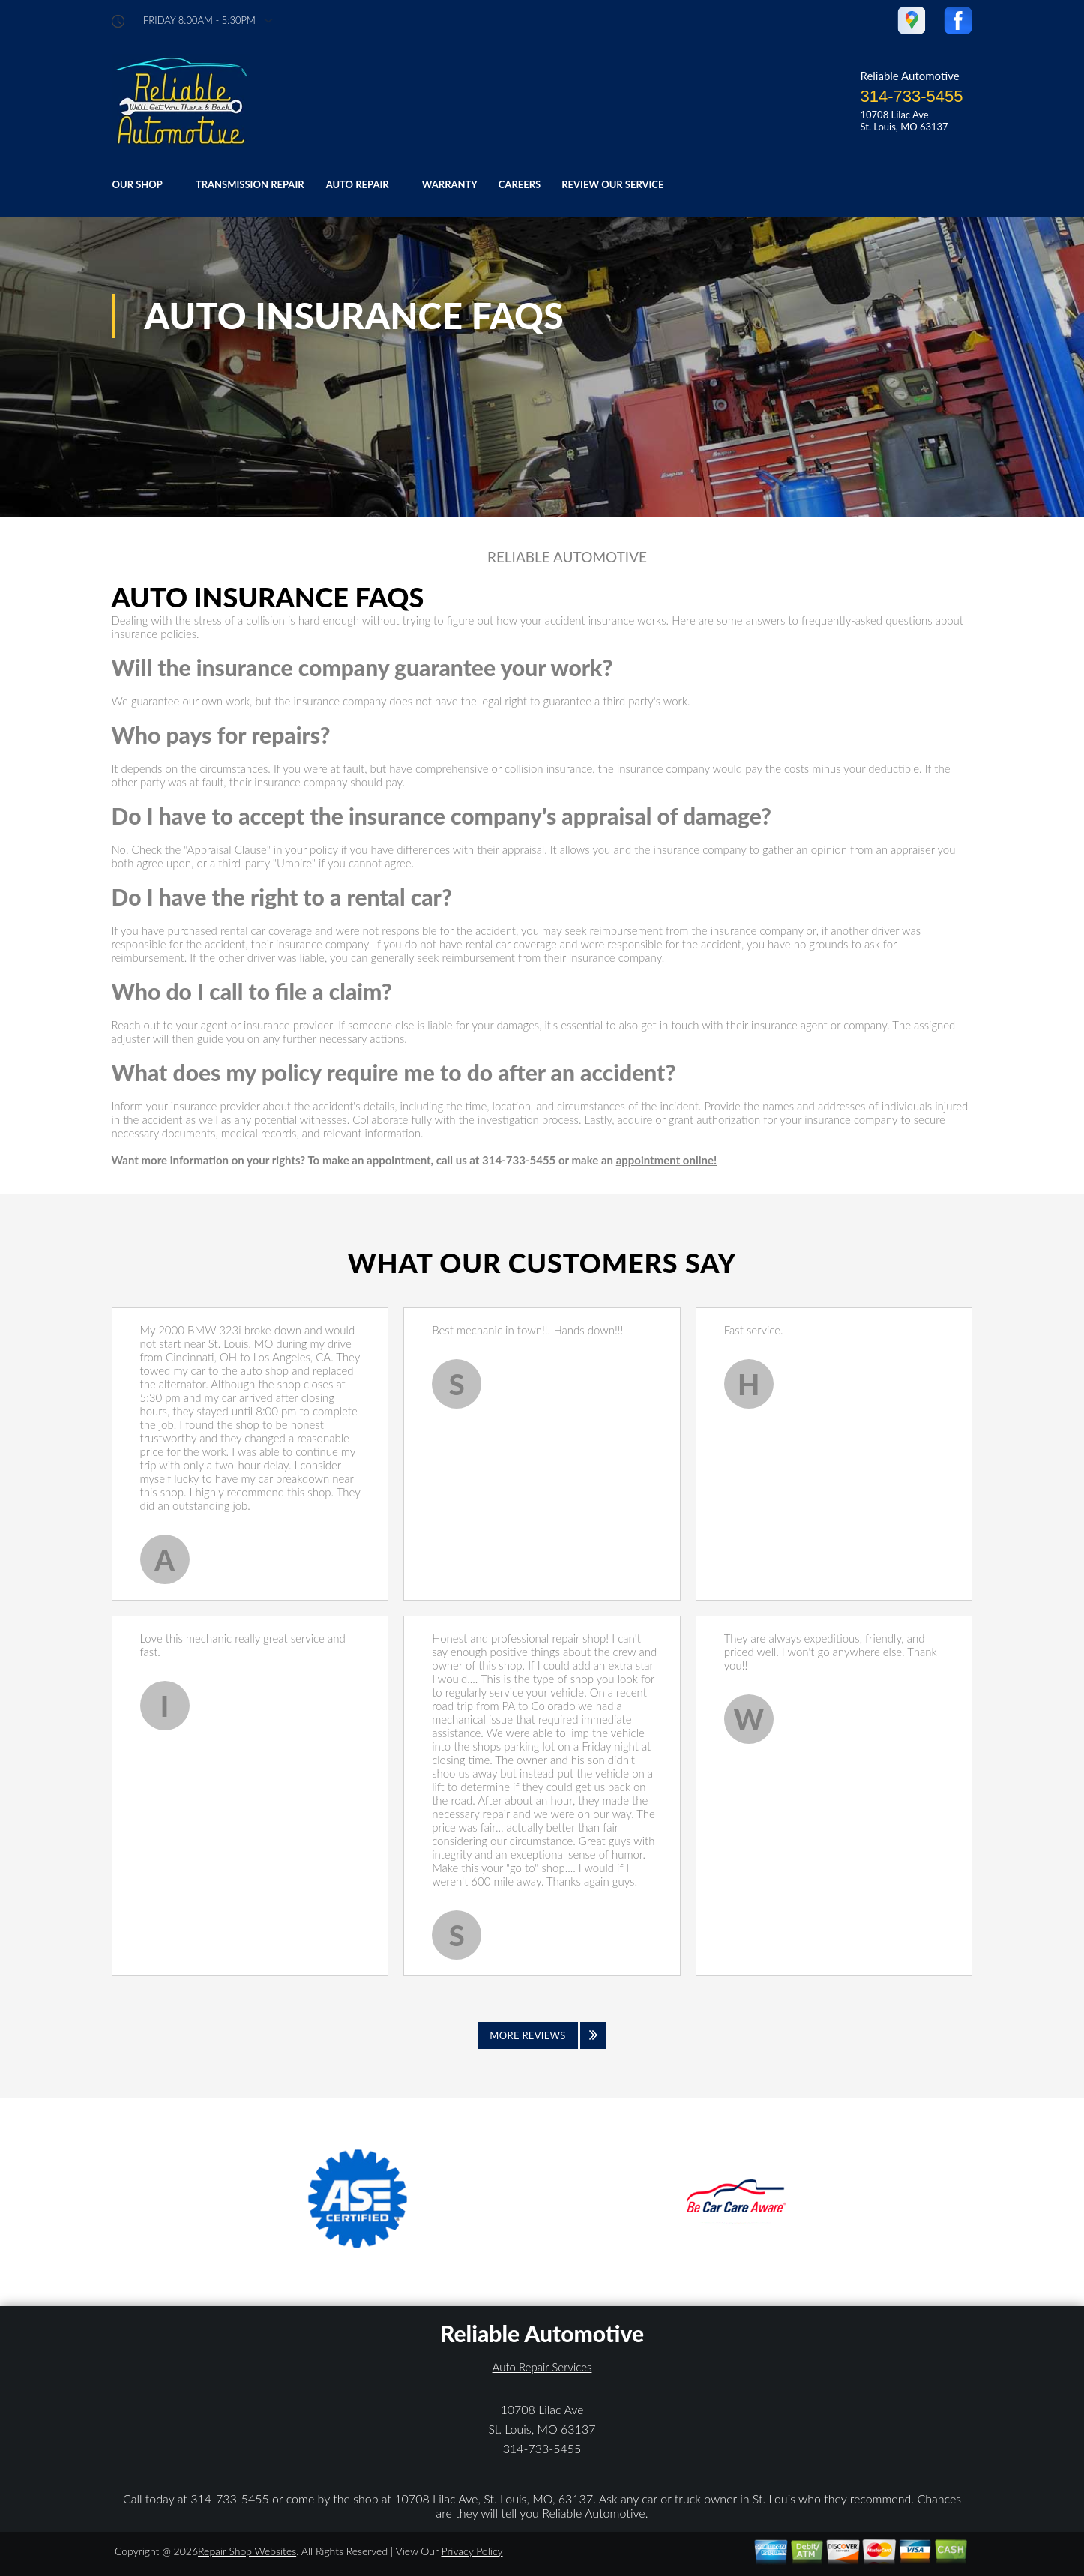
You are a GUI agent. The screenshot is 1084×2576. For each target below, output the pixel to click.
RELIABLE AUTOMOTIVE (567, 557)
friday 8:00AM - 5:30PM (199, 20)
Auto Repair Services (542, 2367)
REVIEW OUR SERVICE (612, 184)
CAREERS (520, 184)
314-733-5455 (911, 96)
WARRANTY (450, 184)
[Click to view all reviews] (542, 2035)
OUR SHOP (137, 184)
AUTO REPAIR (357, 184)
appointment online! (666, 1160)
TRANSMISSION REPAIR (250, 184)
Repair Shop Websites (247, 2551)
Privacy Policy (471, 2551)
